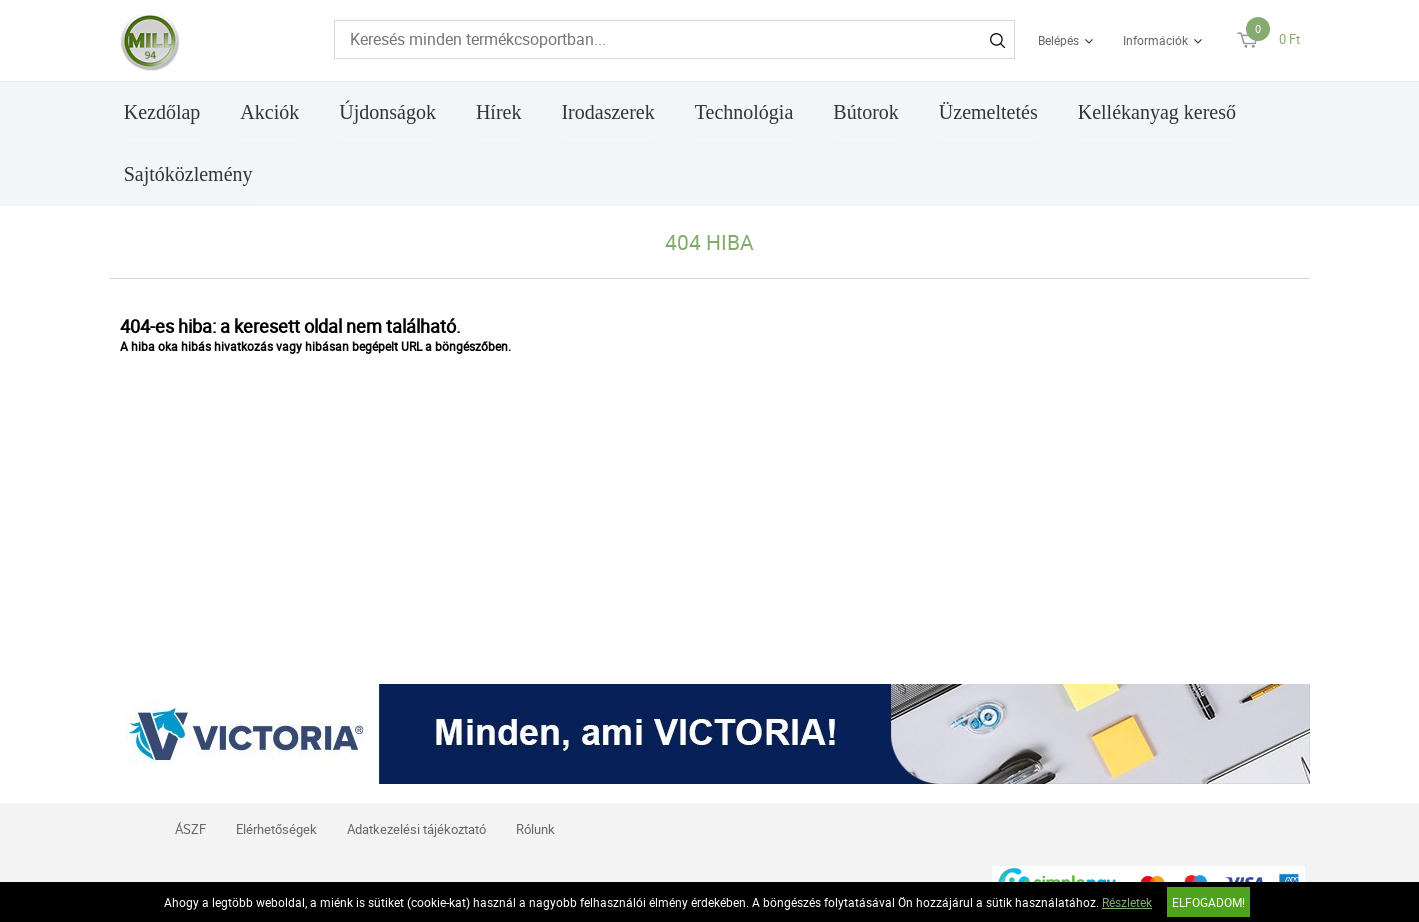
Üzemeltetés (988, 112)
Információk (1155, 40)
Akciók (269, 112)
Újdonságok (387, 112)
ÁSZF (190, 829)
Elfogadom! (1208, 902)
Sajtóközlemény (188, 174)
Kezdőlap (162, 112)
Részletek (1127, 902)
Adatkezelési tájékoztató (416, 829)
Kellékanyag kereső (1157, 112)
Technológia (744, 112)
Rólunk (535, 829)
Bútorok (866, 112)
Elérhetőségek (276, 829)
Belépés (1058, 40)
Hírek (499, 112)
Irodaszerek (607, 112)
